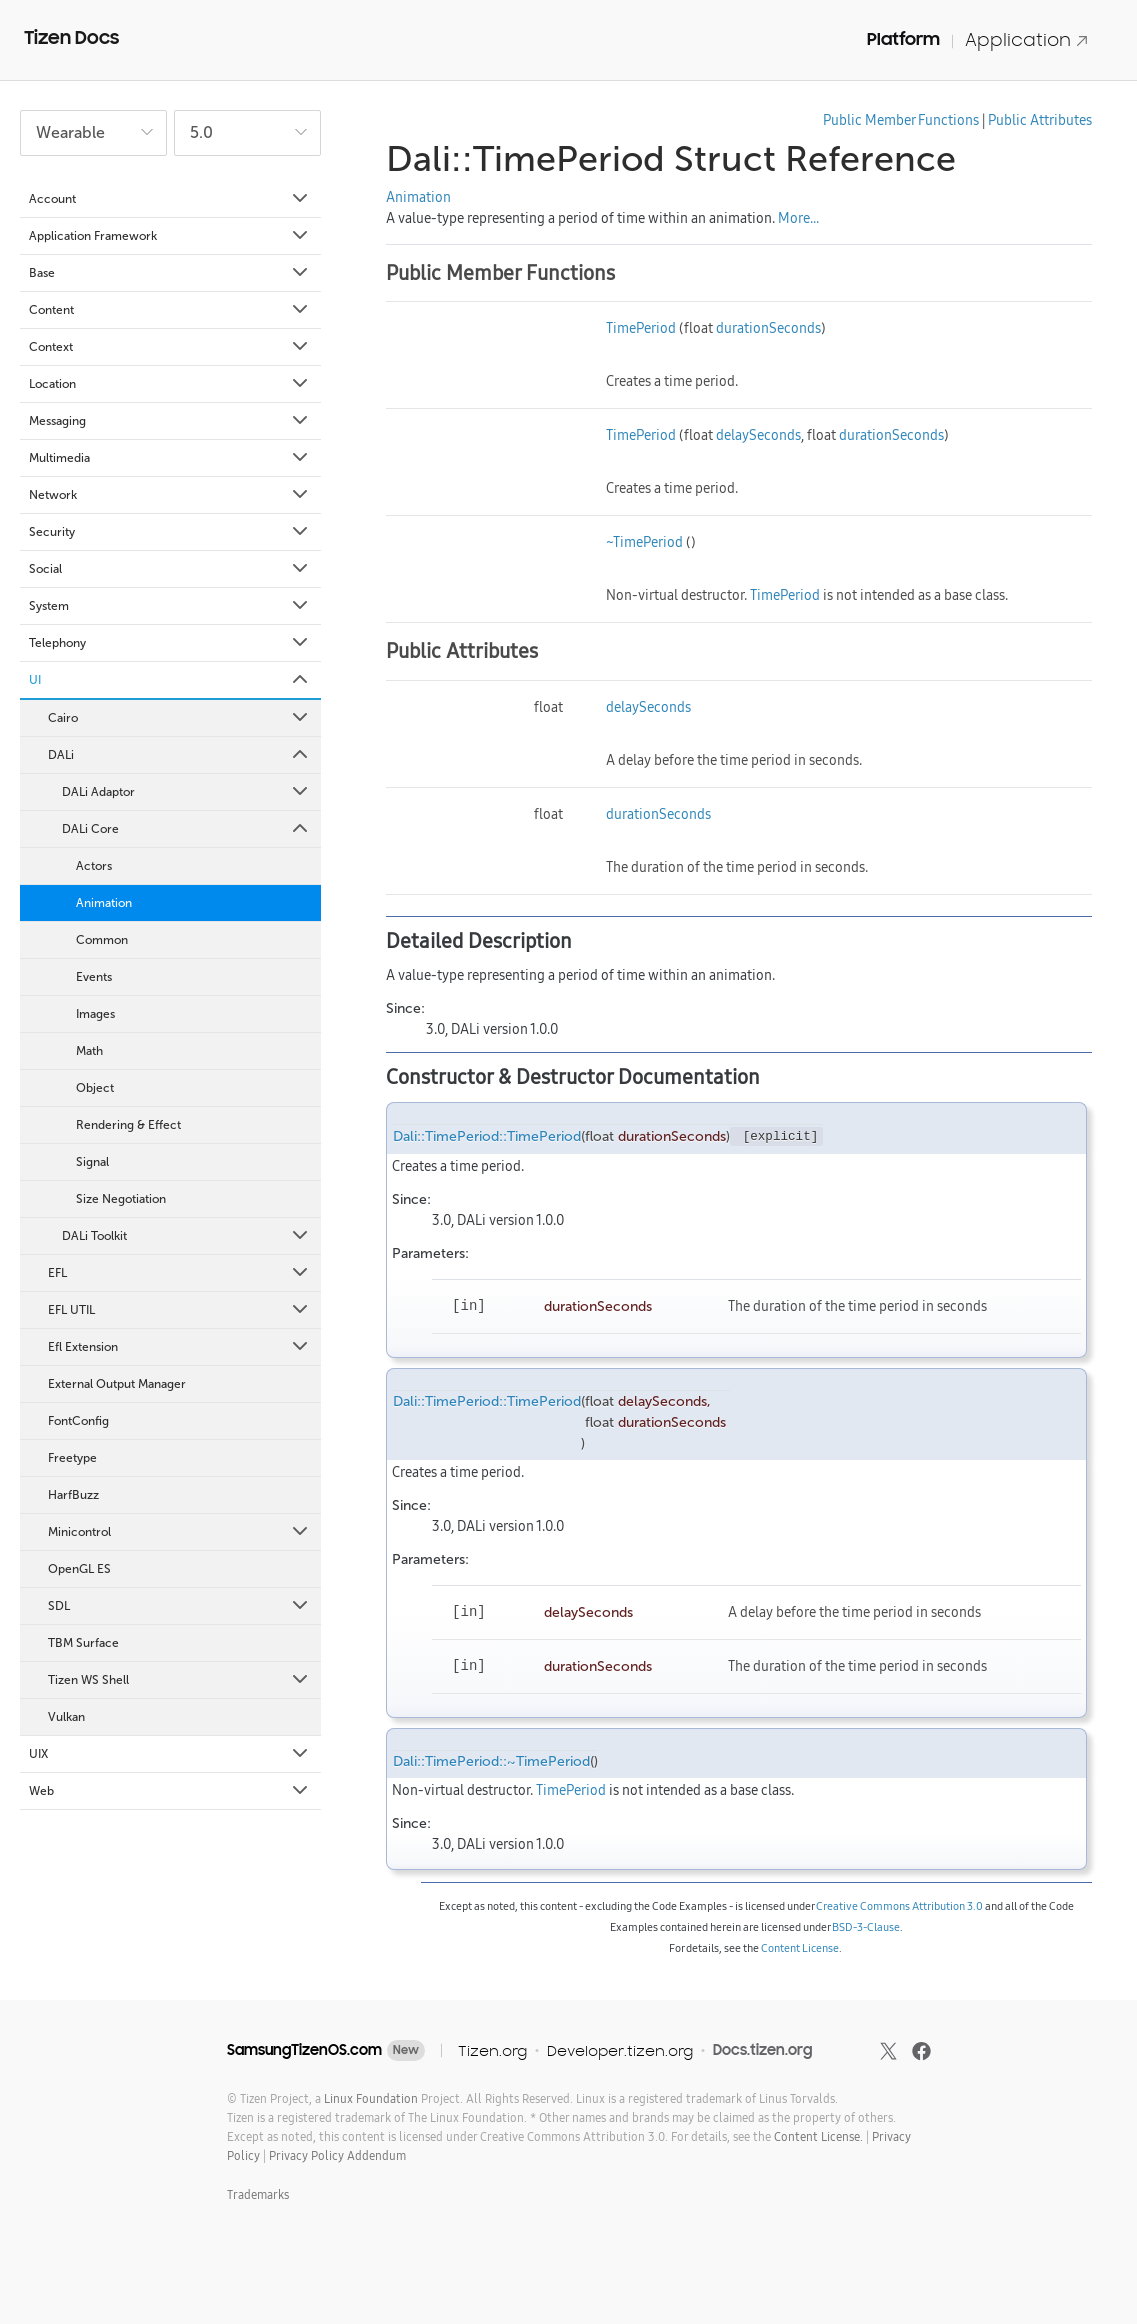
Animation (104, 903)
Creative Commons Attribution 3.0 (899, 1906)
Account (170, 199)
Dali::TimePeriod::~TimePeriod (491, 1761)
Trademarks (258, 2194)
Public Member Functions (901, 120)
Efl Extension (179, 1347)
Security (170, 532)
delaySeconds (758, 435)
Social (170, 569)
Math (89, 1051)
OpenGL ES (79, 1569)
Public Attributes (1040, 120)
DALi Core (186, 829)
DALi (179, 755)
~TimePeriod (644, 542)
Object (95, 1088)
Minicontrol (179, 1532)
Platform (903, 39)
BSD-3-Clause (866, 1927)
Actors (94, 866)
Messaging (170, 421)
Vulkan (66, 1717)
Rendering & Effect (128, 1125)
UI (170, 680)
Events (94, 977)
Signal (92, 1162)
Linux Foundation (371, 2098)
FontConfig (78, 1421)
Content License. (818, 2136)
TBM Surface (83, 1643)
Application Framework (170, 236)
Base (170, 273)
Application (1027, 39)
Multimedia (170, 458)
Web (170, 1791)
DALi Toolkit (186, 1236)
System (170, 606)
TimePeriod (641, 328)
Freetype (72, 1458)
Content (170, 310)
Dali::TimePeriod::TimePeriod (487, 1136)
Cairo (179, 718)
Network (170, 495)
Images (95, 1014)
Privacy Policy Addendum (337, 2155)
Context (170, 347)
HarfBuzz (73, 1495)
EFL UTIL (179, 1310)
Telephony (170, 643)
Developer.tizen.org (620, 2050)
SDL (179, 1606)
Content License (800, 1948)
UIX (170, 1754)
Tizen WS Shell (179, 1680)
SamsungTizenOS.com (304, 2050)
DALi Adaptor (186, 792)
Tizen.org (492, 2050)
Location (170, 384)
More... (798, 218)
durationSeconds (768, 328)
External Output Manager (117, 1384)
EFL (179, 1273)
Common (102, 940)
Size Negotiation (121, 1199)
